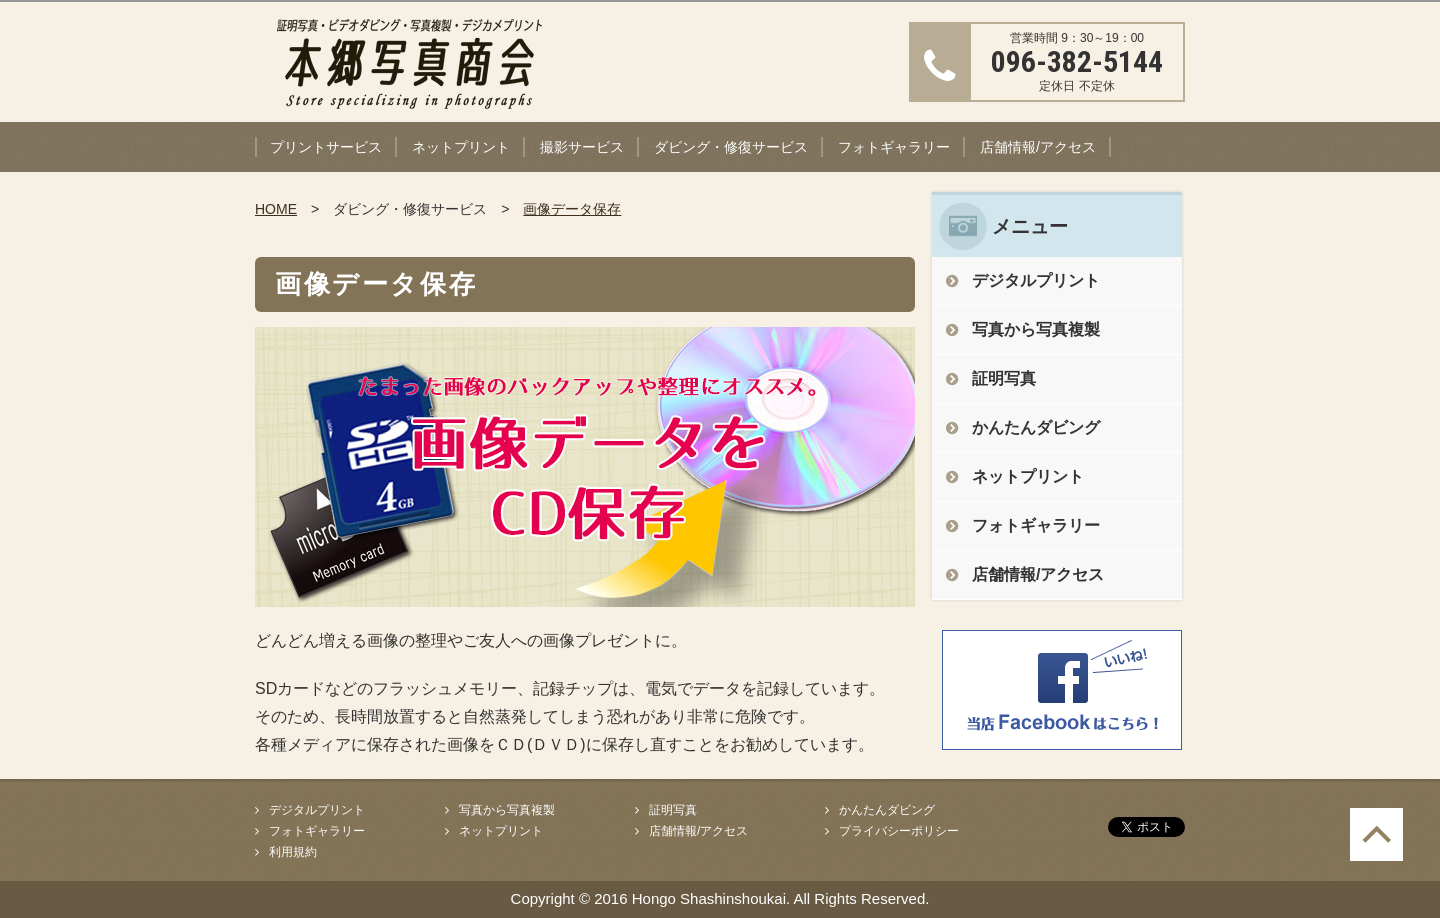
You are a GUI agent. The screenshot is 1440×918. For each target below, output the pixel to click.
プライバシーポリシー (899, 831)
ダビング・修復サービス (731, 147)
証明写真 (1004, 378)
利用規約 (293, 852)
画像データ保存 (572, 209)
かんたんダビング (1036, 427)
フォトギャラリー (894, 147)
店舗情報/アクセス (1038, 147)
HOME (276, 209)
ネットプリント (461, 147)
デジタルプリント (1036, 280)
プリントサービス (326, 147)
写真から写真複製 (1036, 329)
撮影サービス (582, 147)
